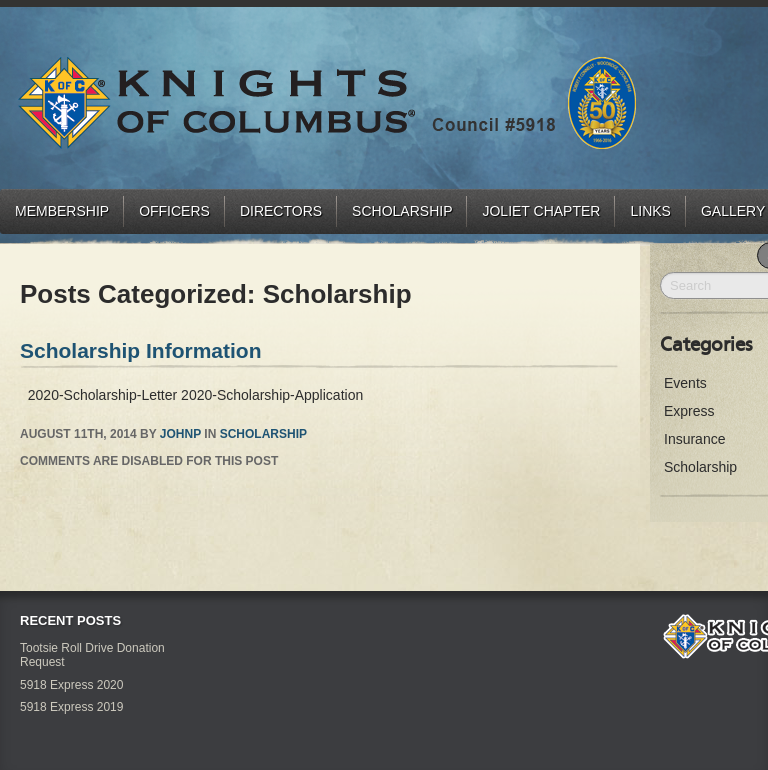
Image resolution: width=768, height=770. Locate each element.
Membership (62, 211)
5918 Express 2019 (71, 707)
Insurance (694, 439)
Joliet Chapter (541, 211)
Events (685, 383)
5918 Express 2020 (71, 685)
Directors (281, 211)
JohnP (180, 434)
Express (689, 411)
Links (650, 211)
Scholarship (402, 211)
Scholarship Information (141, 350)
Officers (174, 211)
